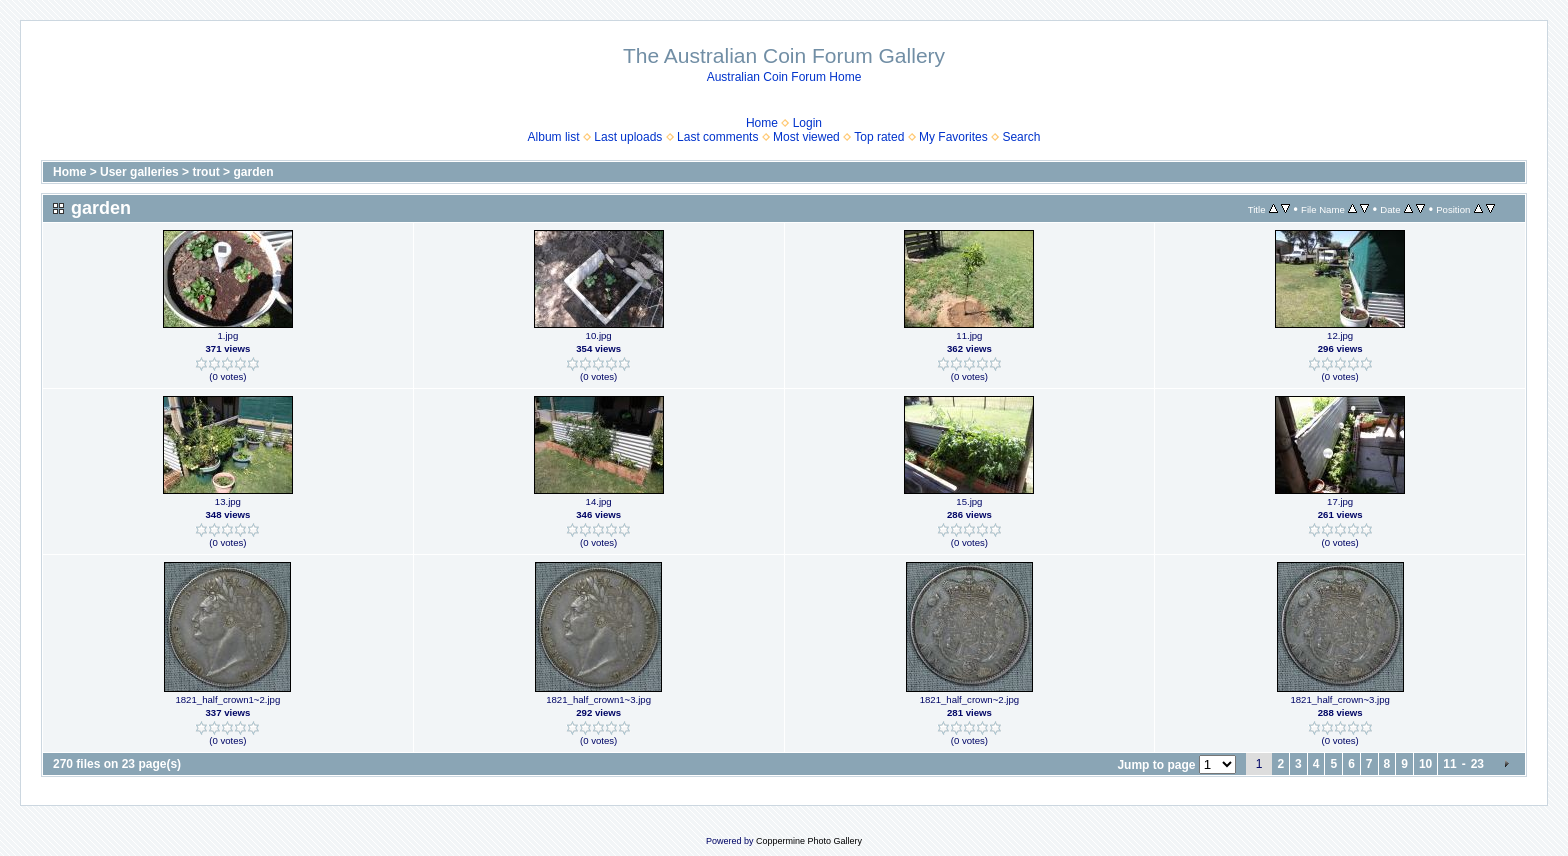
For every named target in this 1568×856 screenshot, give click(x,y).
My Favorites (953, 137)
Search (1021, 137)
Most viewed (806, 137)
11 (1449, 764)
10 (1425, 764)
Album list (554, 137)
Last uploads (628, 137)
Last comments (717, 137)
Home (762, 123)
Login (807, 123)
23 (1477, 764)
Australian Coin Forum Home (784, 77)
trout (205, 172)
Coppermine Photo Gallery (809, 841)
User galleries (139, 172)
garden (253, 172)
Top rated (879, 137)
